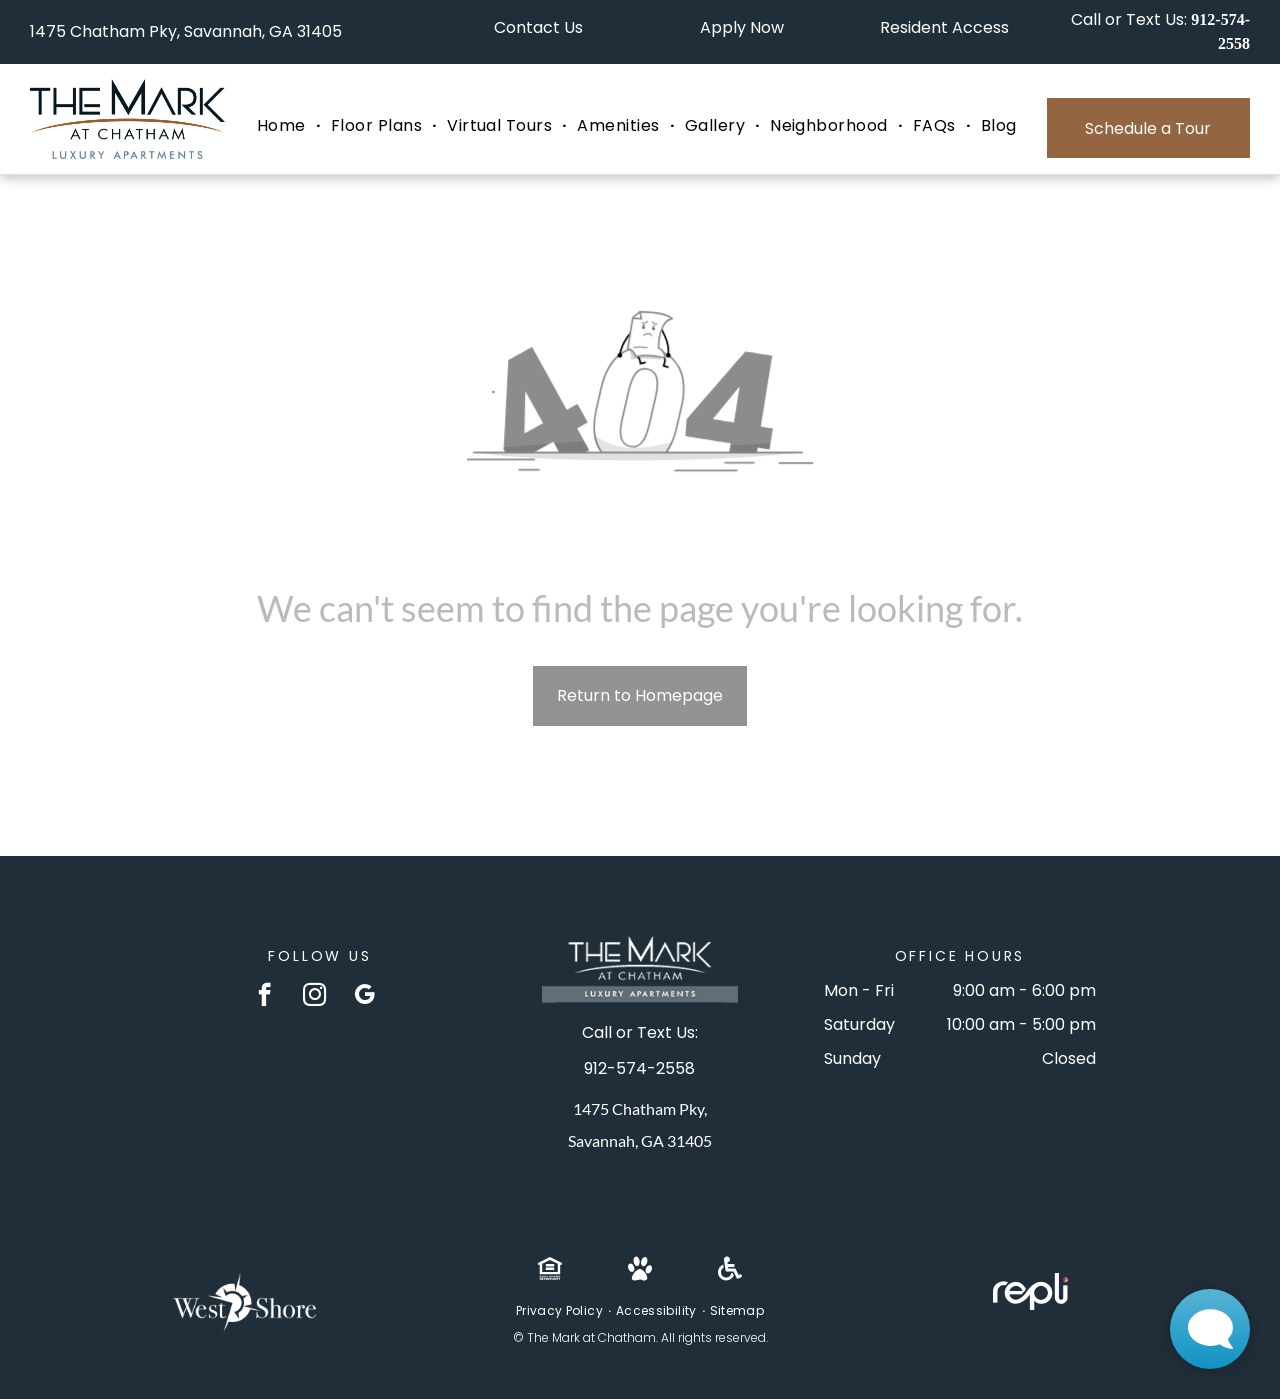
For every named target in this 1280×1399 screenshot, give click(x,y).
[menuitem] (284, 126)
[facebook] (264, 997)
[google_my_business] (364, 997)
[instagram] (314, 997)
